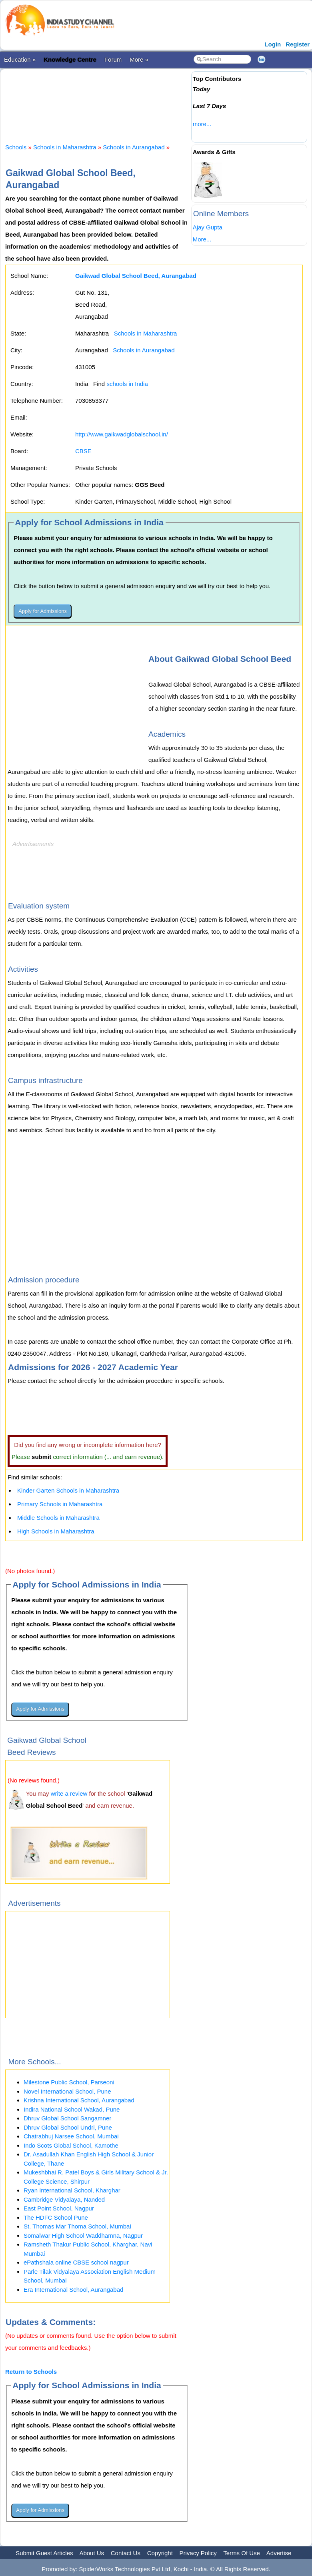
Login (272, 44)
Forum (113, 59)
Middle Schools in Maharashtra (58, 1517)
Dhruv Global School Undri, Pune (68, 2127)
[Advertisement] (150, 99)
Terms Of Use (241, 2553)
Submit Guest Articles (44, 2553)
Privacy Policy (198, 2553)
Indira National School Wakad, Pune (72, 2109)
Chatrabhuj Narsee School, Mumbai (71, 2136)
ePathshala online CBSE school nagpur (76, 2262)
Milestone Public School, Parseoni (69, 2082)
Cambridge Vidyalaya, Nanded (64, 2199)
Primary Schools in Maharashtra (59, 1504)
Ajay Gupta (207, 227)
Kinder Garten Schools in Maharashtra (68, 1490)
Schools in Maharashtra (64, 147)
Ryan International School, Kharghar (72, 2190)
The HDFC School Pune (56, 2217)
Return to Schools (31, 2371)
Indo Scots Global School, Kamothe (71, 2145)
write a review (69, 1793)
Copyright (160, 2553)
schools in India (127, 383)
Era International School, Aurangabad (73, 2289)
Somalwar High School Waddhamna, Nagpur (83, 2235)
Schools (15, 147)
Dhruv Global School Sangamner (67, 2118)
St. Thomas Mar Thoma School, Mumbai (77, 2226)
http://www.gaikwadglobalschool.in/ (121, 434)
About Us (91, 2553)
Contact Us (125, 2553)
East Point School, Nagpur (59, 2208)
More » (139, 59)
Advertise (279, 2553)
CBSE (83, 451)
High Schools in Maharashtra (55, 1531)
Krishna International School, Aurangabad (79, 2100)
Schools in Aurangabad (133, 147)
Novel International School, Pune (67, 2091)
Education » (20, 59)
